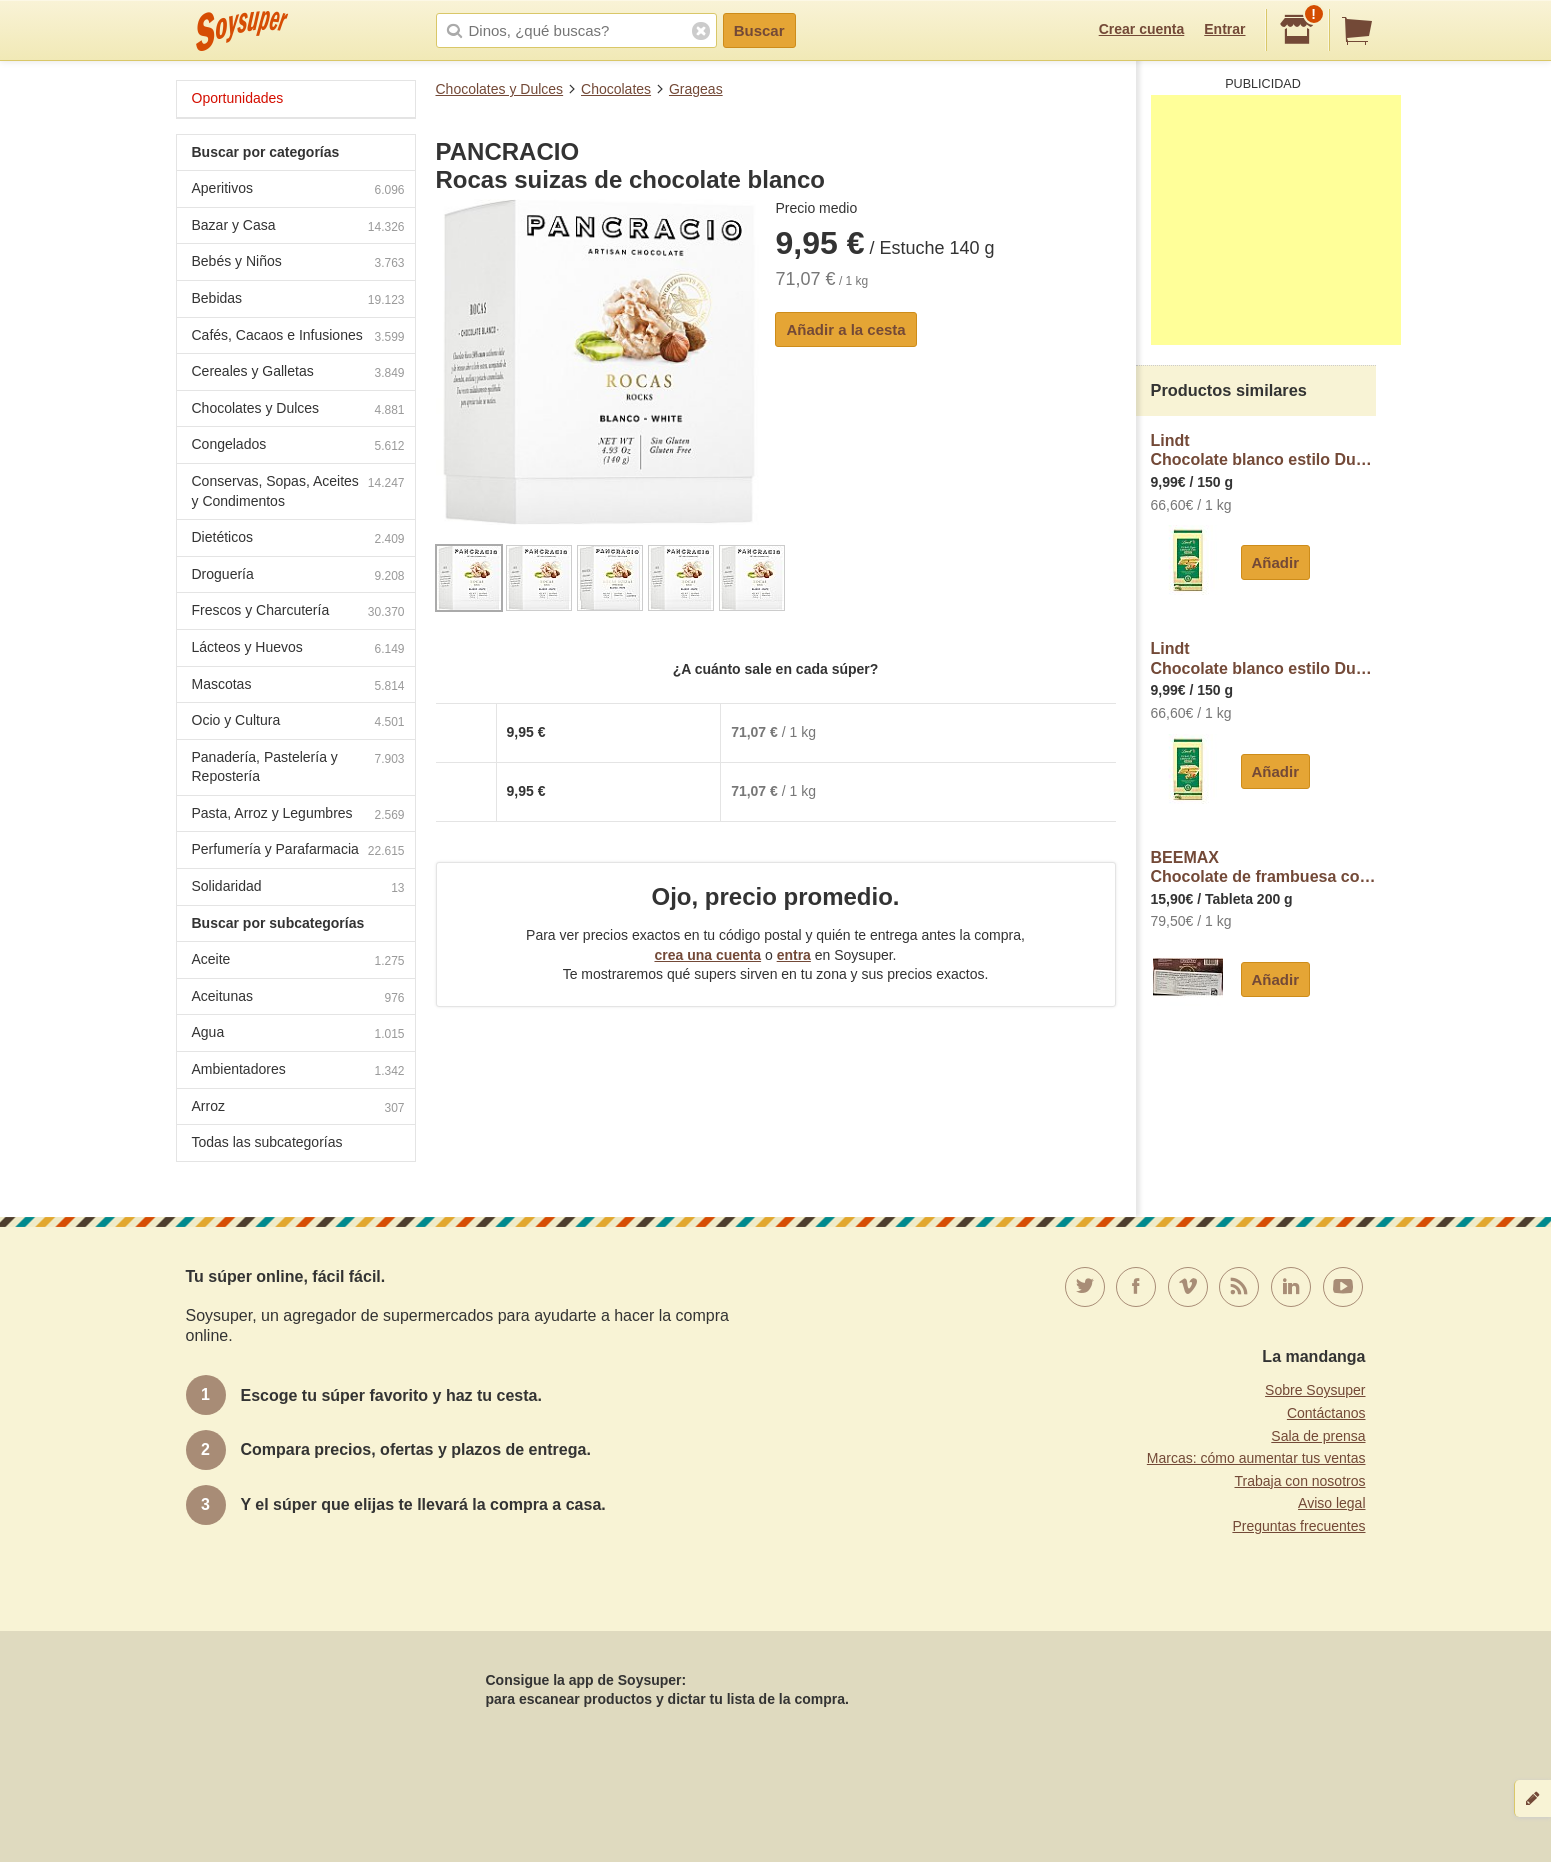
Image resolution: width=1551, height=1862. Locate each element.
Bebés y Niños (298, 263)
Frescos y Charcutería (298, 612)
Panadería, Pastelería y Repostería (298, 767)
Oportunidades (238, 98)
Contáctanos (1326, 1413)
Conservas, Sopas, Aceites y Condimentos (298, 491)
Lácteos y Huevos (298, 649)
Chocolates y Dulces (500, 89)
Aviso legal (1331, 1503)
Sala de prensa (1318, 1436)
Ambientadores (298, 1071)
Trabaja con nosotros (1300, 1481)
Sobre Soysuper (1315, 1390)
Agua (298, 1034)
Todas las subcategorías (267, 1142)
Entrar (1224, 29)
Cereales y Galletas (298, 373)
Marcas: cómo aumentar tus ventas (1256, 1458)
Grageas (696, 89)
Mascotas (298, 686)
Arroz (298, 1108)
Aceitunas (298, 998)
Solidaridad (298, 888)
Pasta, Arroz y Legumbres (298, 815)
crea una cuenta (707, 955)
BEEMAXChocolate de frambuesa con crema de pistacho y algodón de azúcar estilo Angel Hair (1263, 867)
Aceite (298, 961)
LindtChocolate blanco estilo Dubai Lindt (1263, 450)
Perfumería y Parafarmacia (298, 851)
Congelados (298, 446)
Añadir (1276, 562)
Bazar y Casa (298, 227)
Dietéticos (298, 539)
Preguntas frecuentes (1298, 1526)
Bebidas (298, 300)
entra (794, 955)
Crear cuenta (1142, 29)
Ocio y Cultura (298, 722)
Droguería (298, 576)
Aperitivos (298, 190)
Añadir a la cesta (845, 329)
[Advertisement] (1276, 220)
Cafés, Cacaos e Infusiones (298, 337)
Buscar (759, 30)
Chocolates (616, 89)
